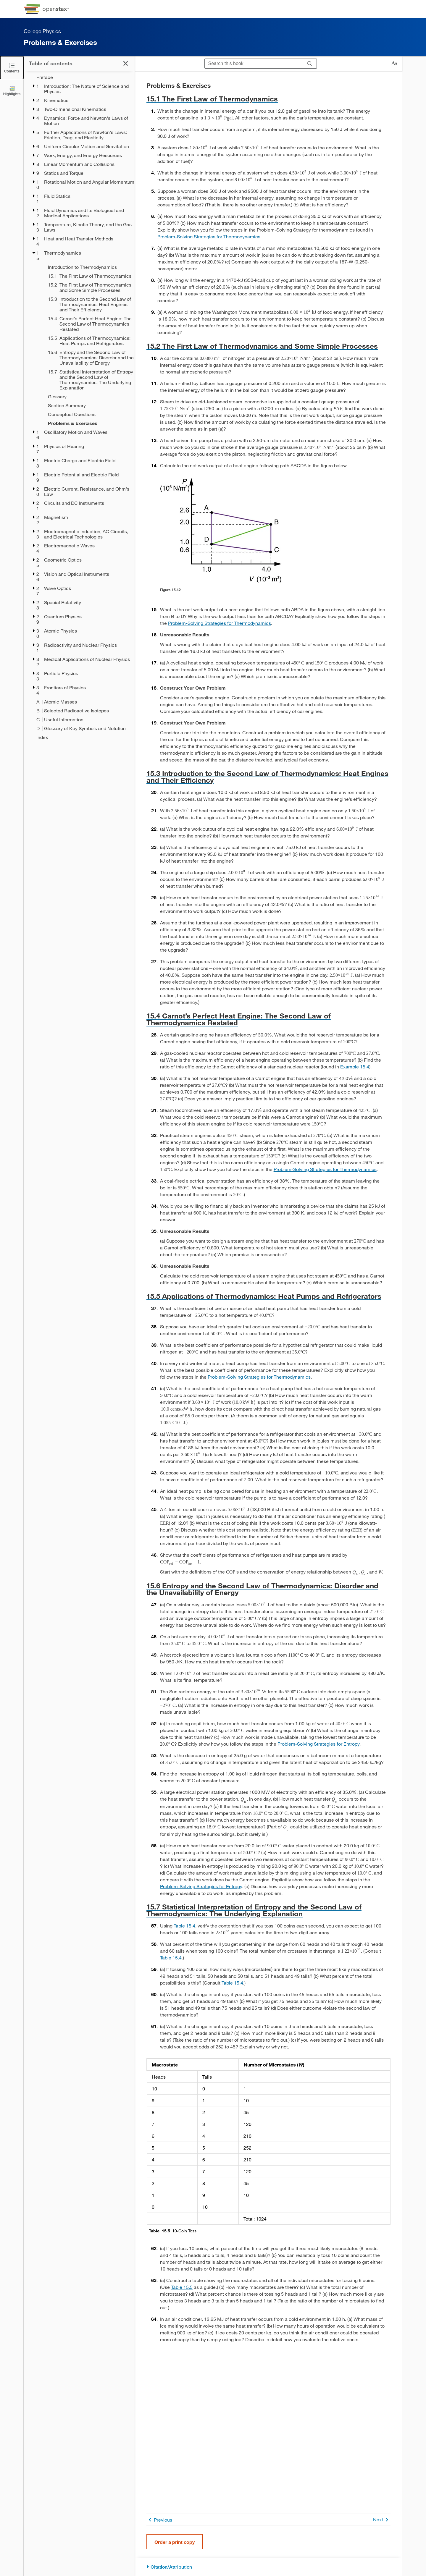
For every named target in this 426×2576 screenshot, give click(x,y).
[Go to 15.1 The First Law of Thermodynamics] (268, 98)
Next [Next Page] (381, 2519)
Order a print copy (174, 2542)
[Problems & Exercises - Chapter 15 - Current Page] (87, 423)
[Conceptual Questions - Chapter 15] (87, 414)
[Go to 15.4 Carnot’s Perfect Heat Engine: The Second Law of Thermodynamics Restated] (268, 1019)
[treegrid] (79, 407)
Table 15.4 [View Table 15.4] (184, 1925)
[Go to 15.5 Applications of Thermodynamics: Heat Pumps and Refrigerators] (268, 1296)
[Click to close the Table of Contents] (11, 67)
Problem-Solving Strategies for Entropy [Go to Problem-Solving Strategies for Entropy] (318, 1744)
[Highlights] (11, 90)
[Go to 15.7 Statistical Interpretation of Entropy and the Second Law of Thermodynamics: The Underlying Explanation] (268, 1910)
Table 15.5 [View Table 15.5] (182, 2287)
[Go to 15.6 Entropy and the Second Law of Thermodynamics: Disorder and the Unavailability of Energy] (268, 1589)
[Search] (310, 63)
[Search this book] (254, 63)
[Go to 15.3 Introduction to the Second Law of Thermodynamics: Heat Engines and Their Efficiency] (268, 776)
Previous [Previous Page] (159, 2519)
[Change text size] (394, 63)
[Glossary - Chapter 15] (87, 396)
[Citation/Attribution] (268, 2567)
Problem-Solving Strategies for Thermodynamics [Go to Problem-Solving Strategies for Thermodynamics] (208, 236)
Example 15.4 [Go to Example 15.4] (354, 1066)
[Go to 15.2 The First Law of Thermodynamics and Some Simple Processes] (268, 345)
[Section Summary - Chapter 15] (87, 405)
